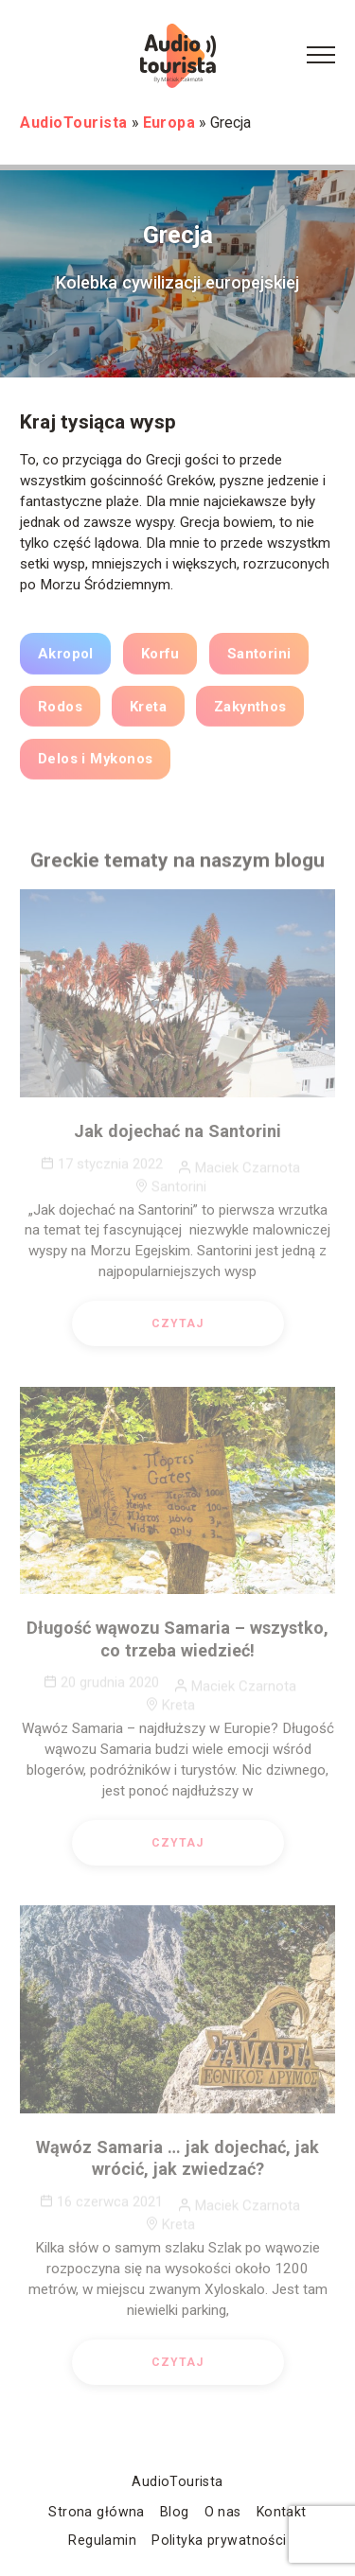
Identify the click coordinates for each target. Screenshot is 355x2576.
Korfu (160, 658)
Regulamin (102, 2540)
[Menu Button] (321, 56)
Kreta (148, 710)
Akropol (66, 658)
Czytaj (177, 1329)
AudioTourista (177, 2481)
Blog (174, 2511)
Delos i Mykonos (95, 763)
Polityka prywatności (218, 2540)
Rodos (60, 710)
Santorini (259, 658)
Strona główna (96, 2511)
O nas (222, 2511)
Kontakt (282, 2511)
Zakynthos (250, 710)
